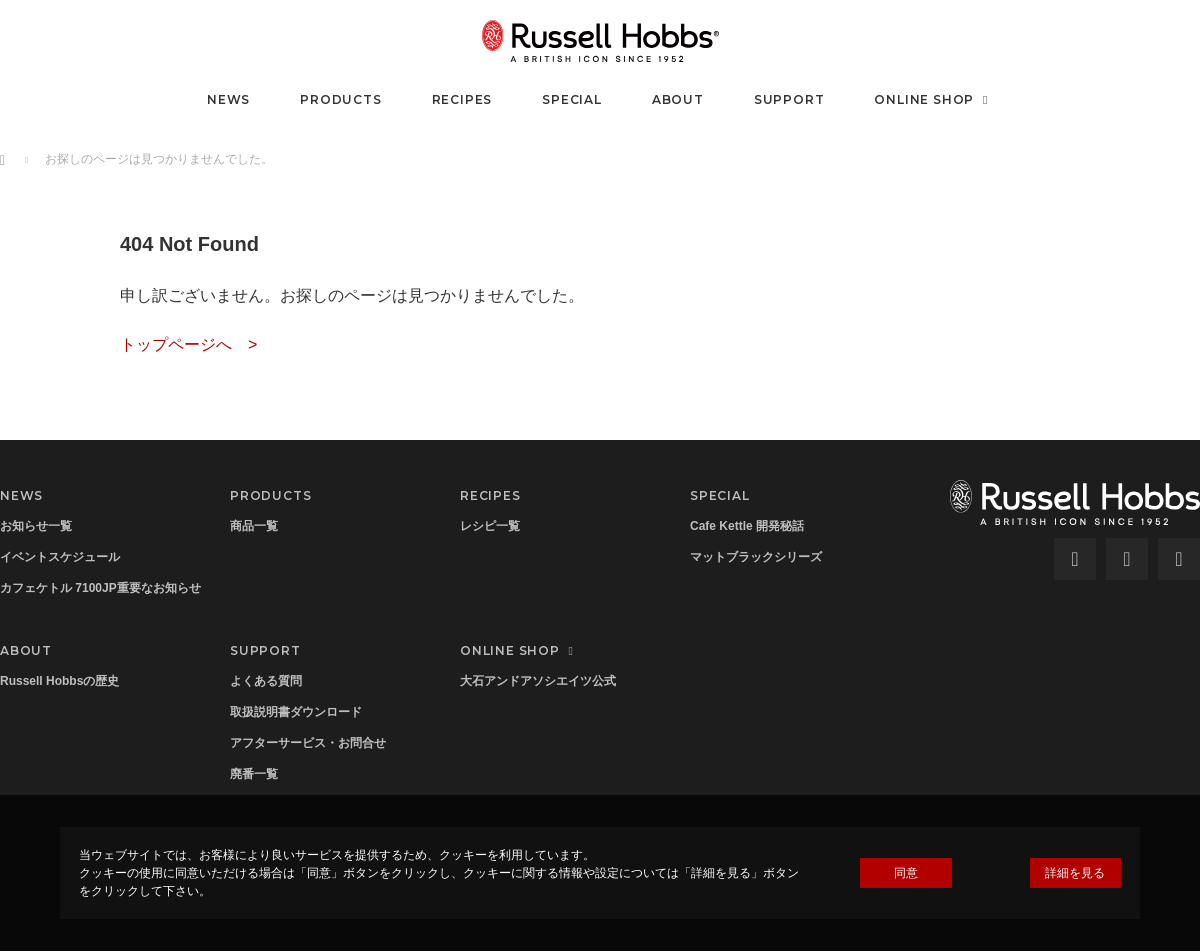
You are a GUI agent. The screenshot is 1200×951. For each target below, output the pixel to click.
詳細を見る (1075, 873)
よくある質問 (266, 681)
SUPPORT (789, 99)
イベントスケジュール (60, 557)
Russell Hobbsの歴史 (59, 681)
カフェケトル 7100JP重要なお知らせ (100, 588)
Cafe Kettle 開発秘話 (747, 526)
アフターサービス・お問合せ (308, 743)
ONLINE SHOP (933, 99)
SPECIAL (572, 99)
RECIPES (462, 99)
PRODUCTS (340, 99)
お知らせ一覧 (36, 526)
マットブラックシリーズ (756, 557)
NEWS (228, 99)
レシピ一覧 (490, 526)
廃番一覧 (254, 774)
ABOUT (678, 99)
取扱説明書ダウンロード (296, 712)
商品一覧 (254, 526)
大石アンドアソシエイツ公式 (538, 681)
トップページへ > (188, 344)
